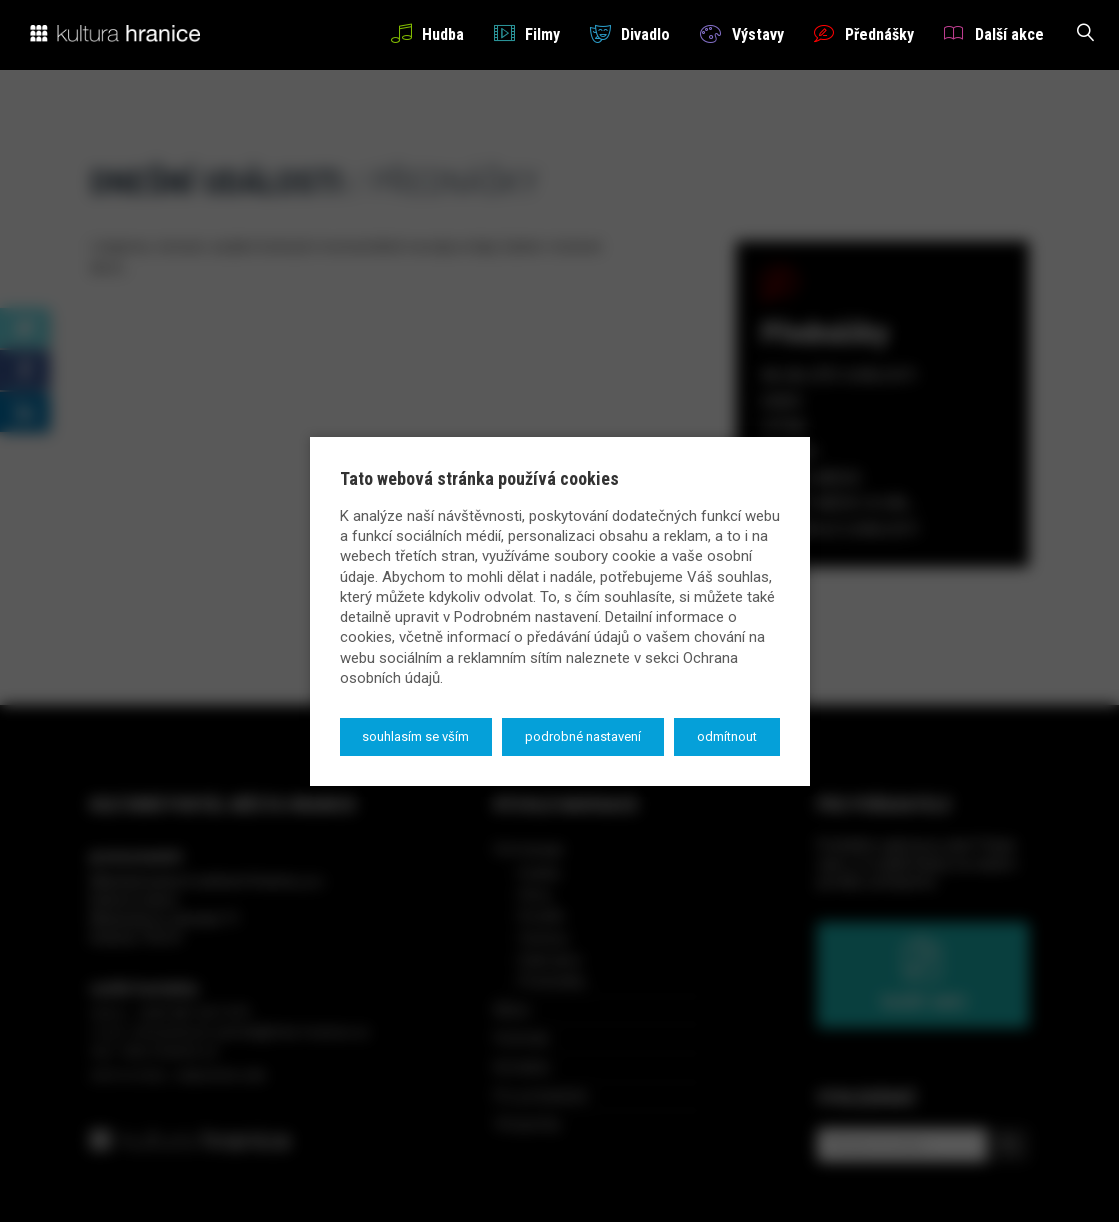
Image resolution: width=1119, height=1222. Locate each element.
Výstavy (741, 33)
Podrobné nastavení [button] (583, 736)
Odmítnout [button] (727, 736)
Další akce (994, 33)
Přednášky (864, 33)
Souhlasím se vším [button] (415, 736)
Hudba (427, 33)
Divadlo (630, 33)
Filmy (527, 33)
